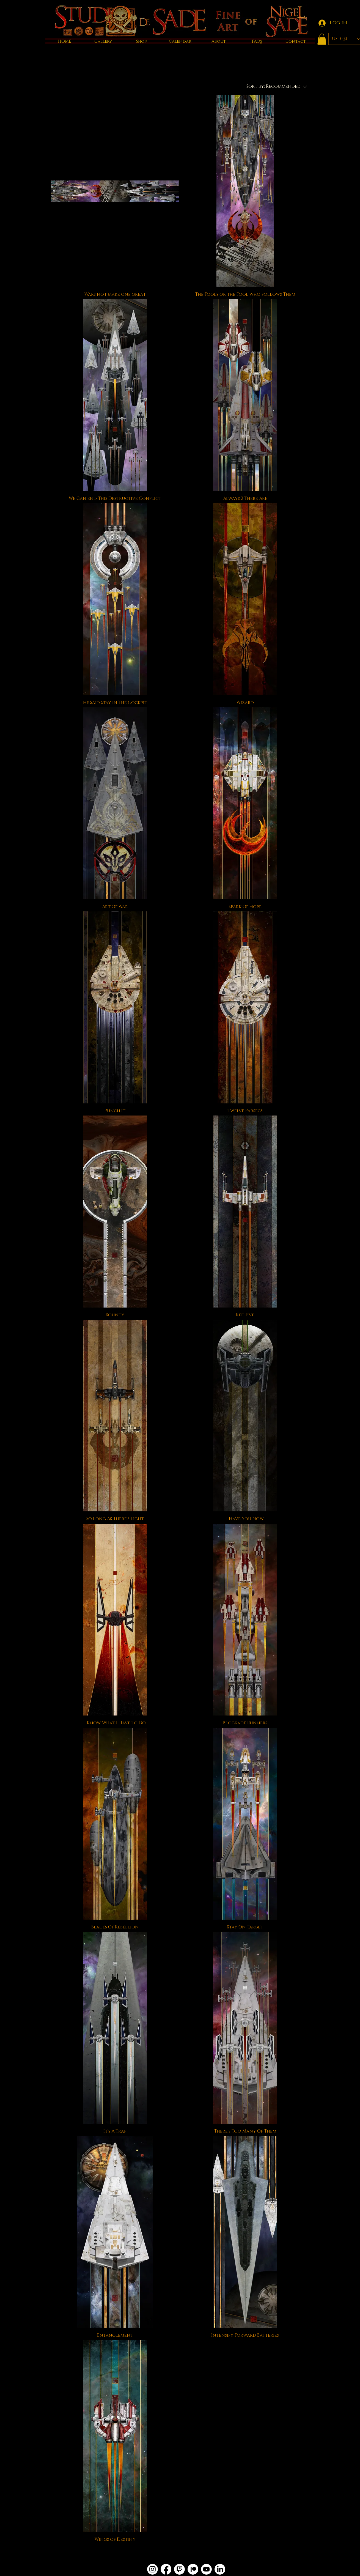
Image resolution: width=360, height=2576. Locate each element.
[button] (321, 39)
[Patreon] (193, 2569)
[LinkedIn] (220, 2569)
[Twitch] (179, 2569)
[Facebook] (166, 2569)
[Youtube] (206, 2569)
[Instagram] (152, 2569)
